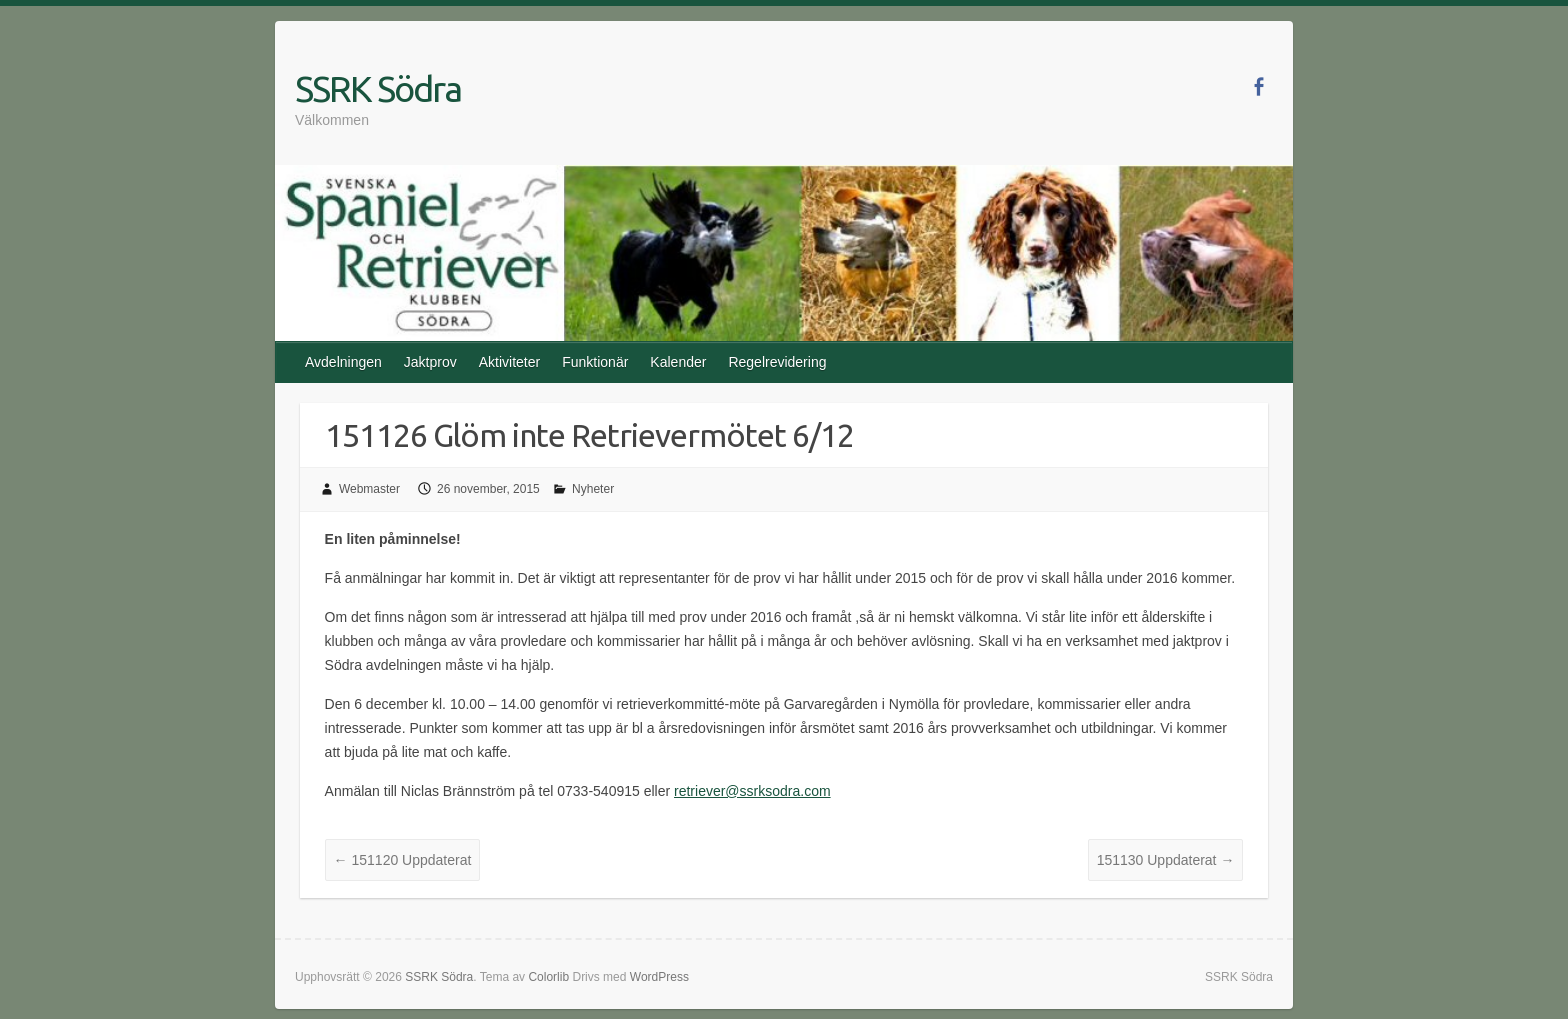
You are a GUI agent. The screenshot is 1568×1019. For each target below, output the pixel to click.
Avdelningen (343, 362)
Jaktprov (430, 362)
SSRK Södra (378, 88)
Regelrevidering (777, 362)
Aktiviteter (509, 362)
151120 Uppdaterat (403, 860)
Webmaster (369, 489)
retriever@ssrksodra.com (752, 791)
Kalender (678, 362)
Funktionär (595, 362)
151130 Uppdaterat (1166, 860)
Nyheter (593, 489)
